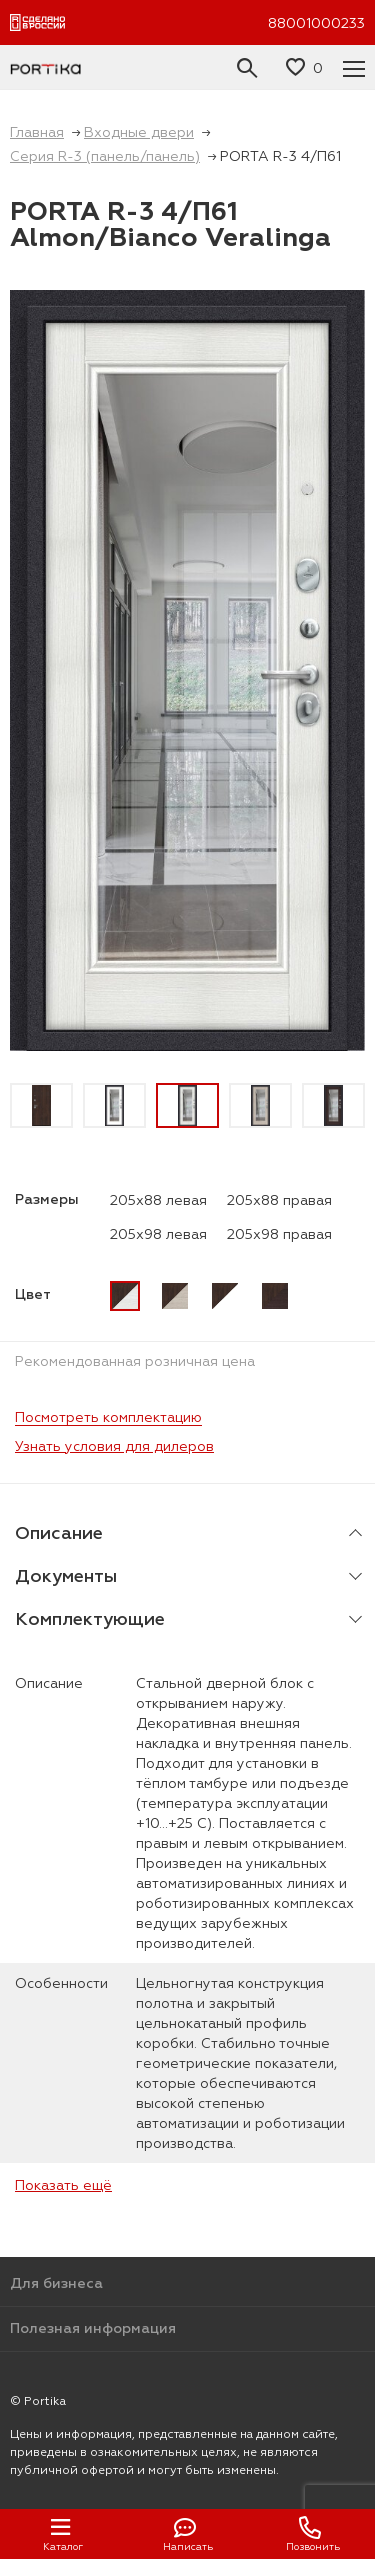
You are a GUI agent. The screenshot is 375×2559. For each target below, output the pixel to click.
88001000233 (316, 23)
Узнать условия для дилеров (114, 1446)
